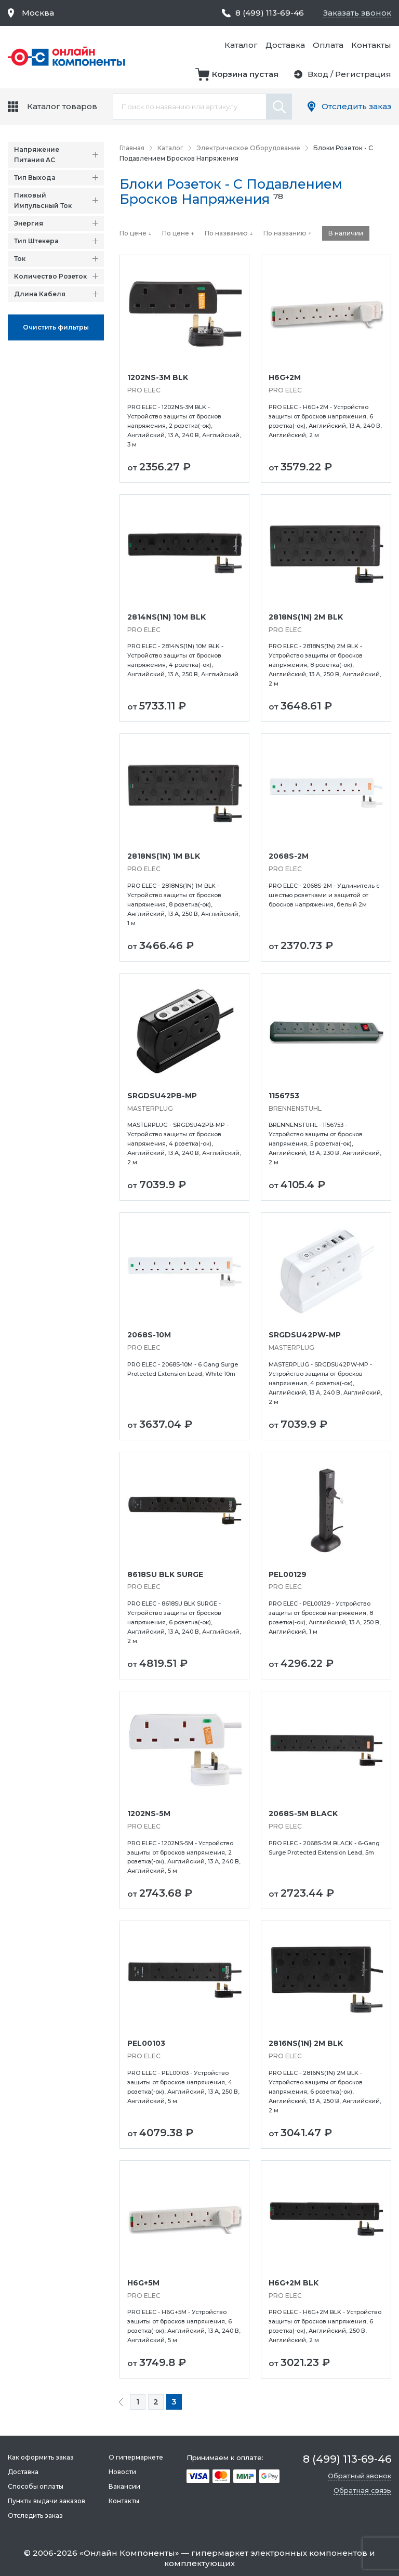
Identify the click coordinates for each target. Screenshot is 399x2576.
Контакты (371, 45)
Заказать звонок (357, 13)
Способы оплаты (35, 2486)
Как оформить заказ (41, 2457)
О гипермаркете (136, 2457)
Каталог (241, 45)
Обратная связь (362, 2490)
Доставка (285, 45)
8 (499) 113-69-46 (269, 13)
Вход (318, 74)
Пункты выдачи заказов (46, 2501)
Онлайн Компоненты (129, 2553)
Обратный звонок (359, 2476)
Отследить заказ (356, 106)
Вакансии (124, 2486)
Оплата (328, 45)
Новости (122, 2472)
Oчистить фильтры (56, 327)
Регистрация (363, 74)
